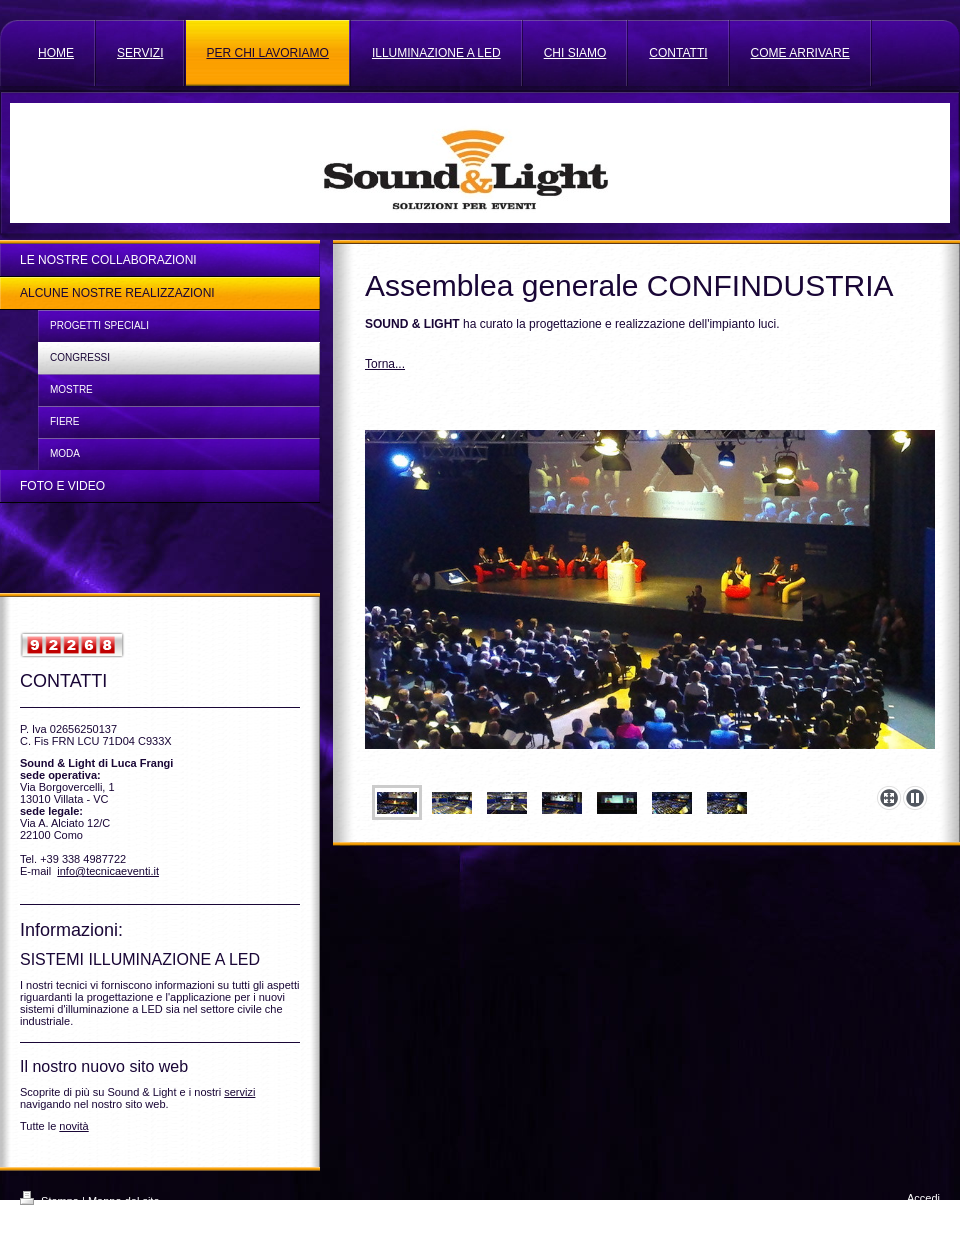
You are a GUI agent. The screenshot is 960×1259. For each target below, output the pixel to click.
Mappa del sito (124, 1201)
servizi (239, 1092)
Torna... (385, 364)
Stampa (51, 1201)
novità (73, 1126)
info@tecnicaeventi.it (108, 871)
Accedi (923, 1198)
